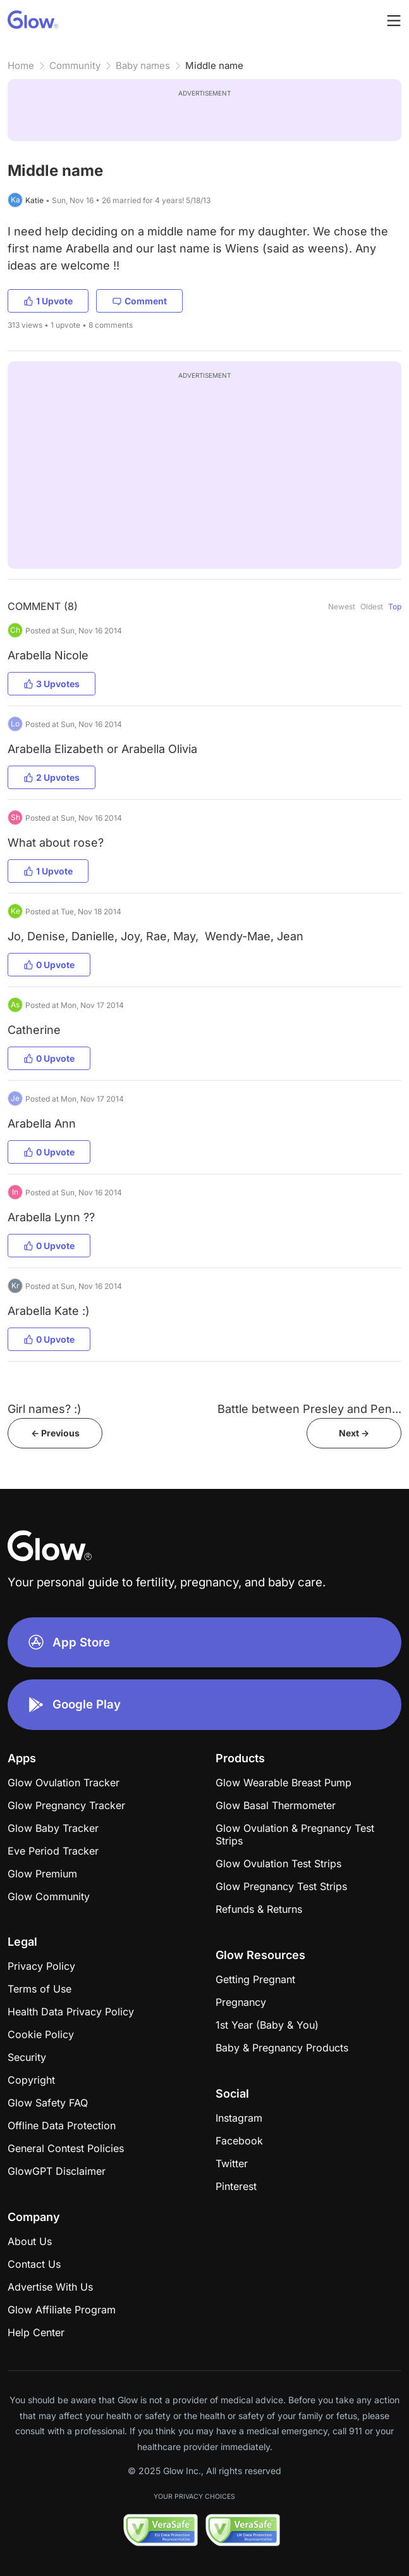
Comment (139, 301)
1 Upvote (48, 301)
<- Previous (55, 1433)
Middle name (214, 65)
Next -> (354, 1433)
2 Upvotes (51, 777)
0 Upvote (49, 964)
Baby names (143, 65)
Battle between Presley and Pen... (309, 1409)
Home (21, 65)
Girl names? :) (45, 1409)
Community (75, 65)
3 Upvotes (51, 683)
